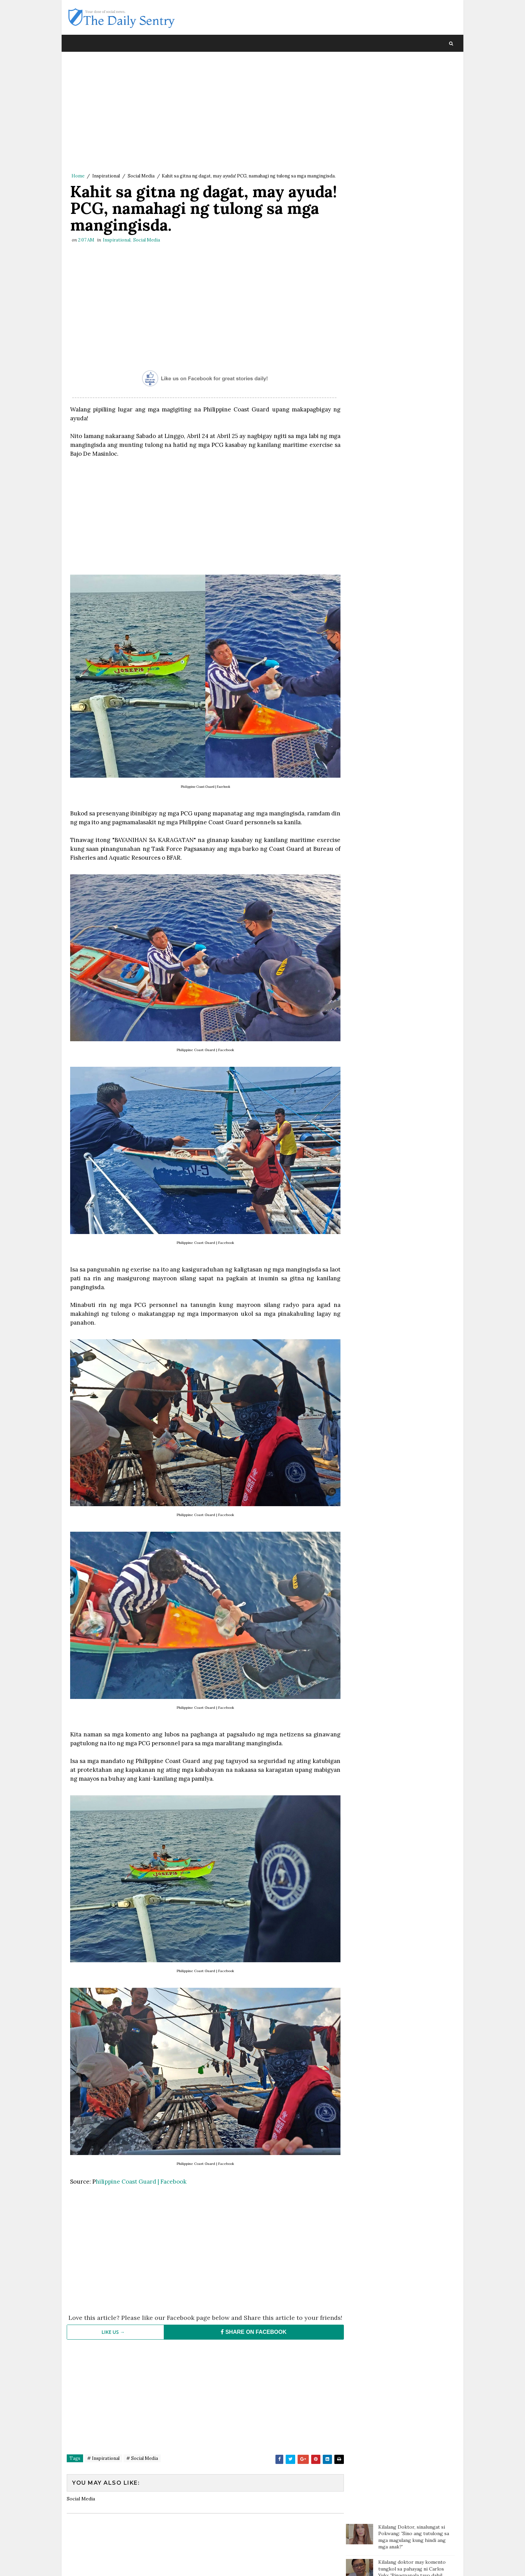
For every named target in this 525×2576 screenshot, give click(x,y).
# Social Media (142, 2452)
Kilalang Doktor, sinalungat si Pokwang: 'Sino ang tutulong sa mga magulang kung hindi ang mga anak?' (413, 75)
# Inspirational (103, 2452)
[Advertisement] (203, 114)
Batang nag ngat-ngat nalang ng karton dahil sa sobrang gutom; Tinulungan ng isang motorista (414, 227)
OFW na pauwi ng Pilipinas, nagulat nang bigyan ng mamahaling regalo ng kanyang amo (413, 288)
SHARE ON (250, 2325)
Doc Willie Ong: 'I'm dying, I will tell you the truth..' (414, 139)
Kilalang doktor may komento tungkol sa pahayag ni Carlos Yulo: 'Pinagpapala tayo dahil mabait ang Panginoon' (412, 110)
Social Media (141, 176)
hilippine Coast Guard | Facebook (141, 2168)
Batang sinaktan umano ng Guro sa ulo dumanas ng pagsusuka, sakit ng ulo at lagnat (414, 198)
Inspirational (106, 176)
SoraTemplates (112, 2564)
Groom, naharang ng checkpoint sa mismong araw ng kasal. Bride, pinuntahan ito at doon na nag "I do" (415, 365)
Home (77, 176)
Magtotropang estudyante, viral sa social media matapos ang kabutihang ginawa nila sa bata (414, 255)
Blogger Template (191, 2564)
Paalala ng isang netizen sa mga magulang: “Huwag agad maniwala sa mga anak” (416, 170)
